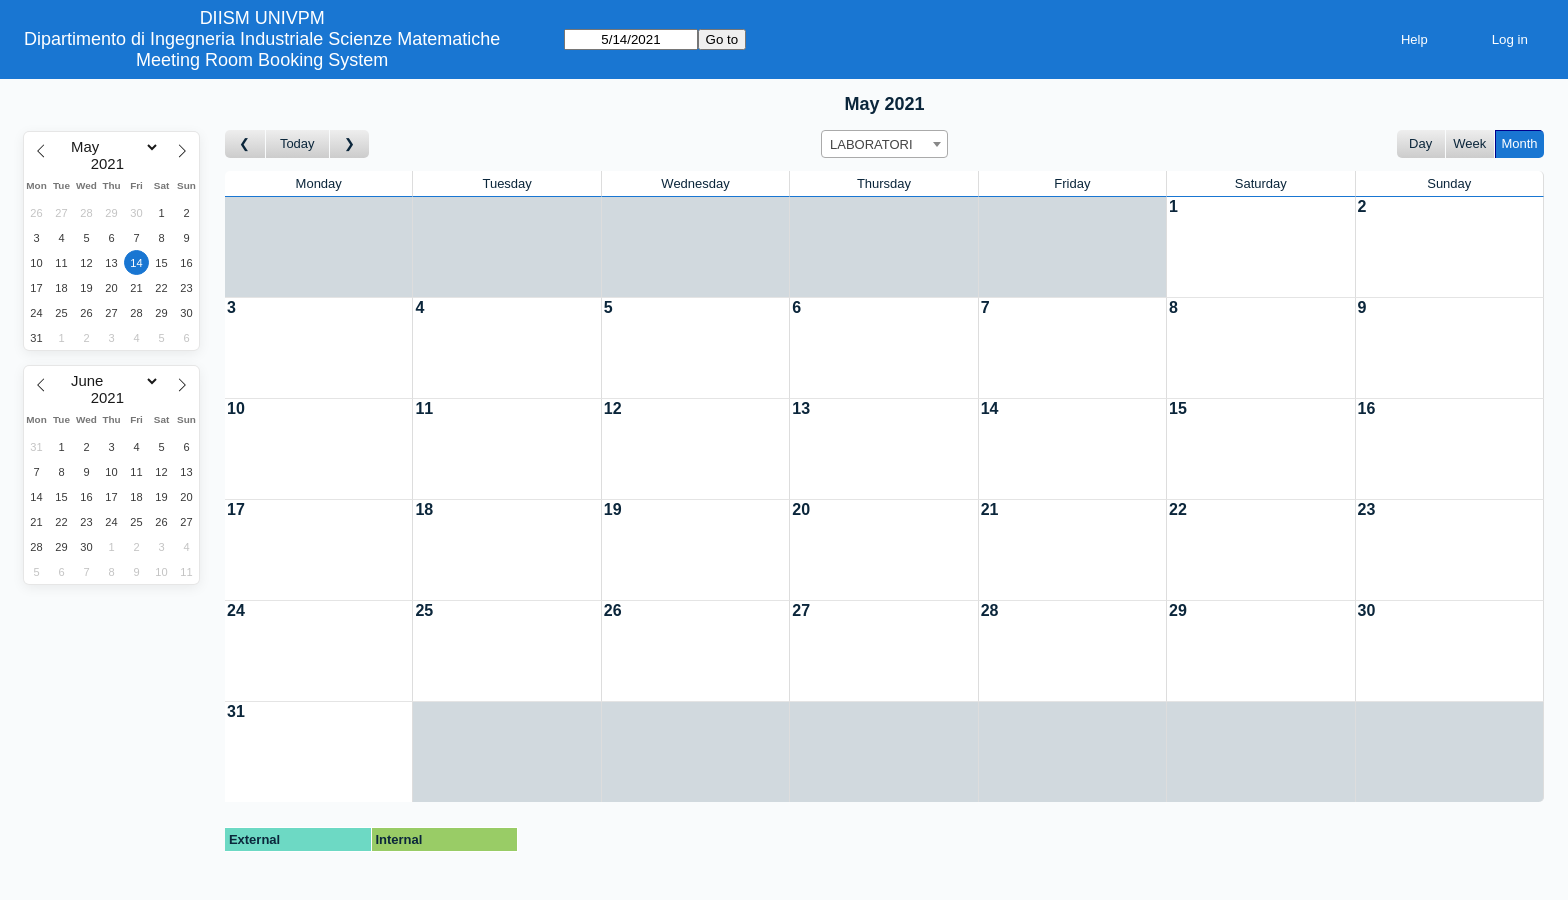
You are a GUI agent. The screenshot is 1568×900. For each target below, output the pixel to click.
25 (424, 610)
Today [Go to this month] (297, 143)
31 (236, 711)
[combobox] (884, 144)
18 (424, 509)
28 (990, 610)
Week (1469, 143)
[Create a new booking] (1260, 247)
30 (1367, 610)
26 (613, 610)
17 (236, 509)
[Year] (112, 164)
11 (424, 408)
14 (990, 408)
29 (1178, 610)
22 (1178, 509)
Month (1519, 143)
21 (990, 509)
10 (236, 408)
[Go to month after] (350, 144)
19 (613, 509)
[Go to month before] (245, 144)
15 (1178, 408)
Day (1420, 143)
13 (801, 408)
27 (801, 610)
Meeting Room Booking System (262, 60)
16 (1367, 408)
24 (236, 610)
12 (613, 408)
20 (801, 509)
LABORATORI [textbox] (871, 144)
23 (1367, 509)
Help (1414, 39)
